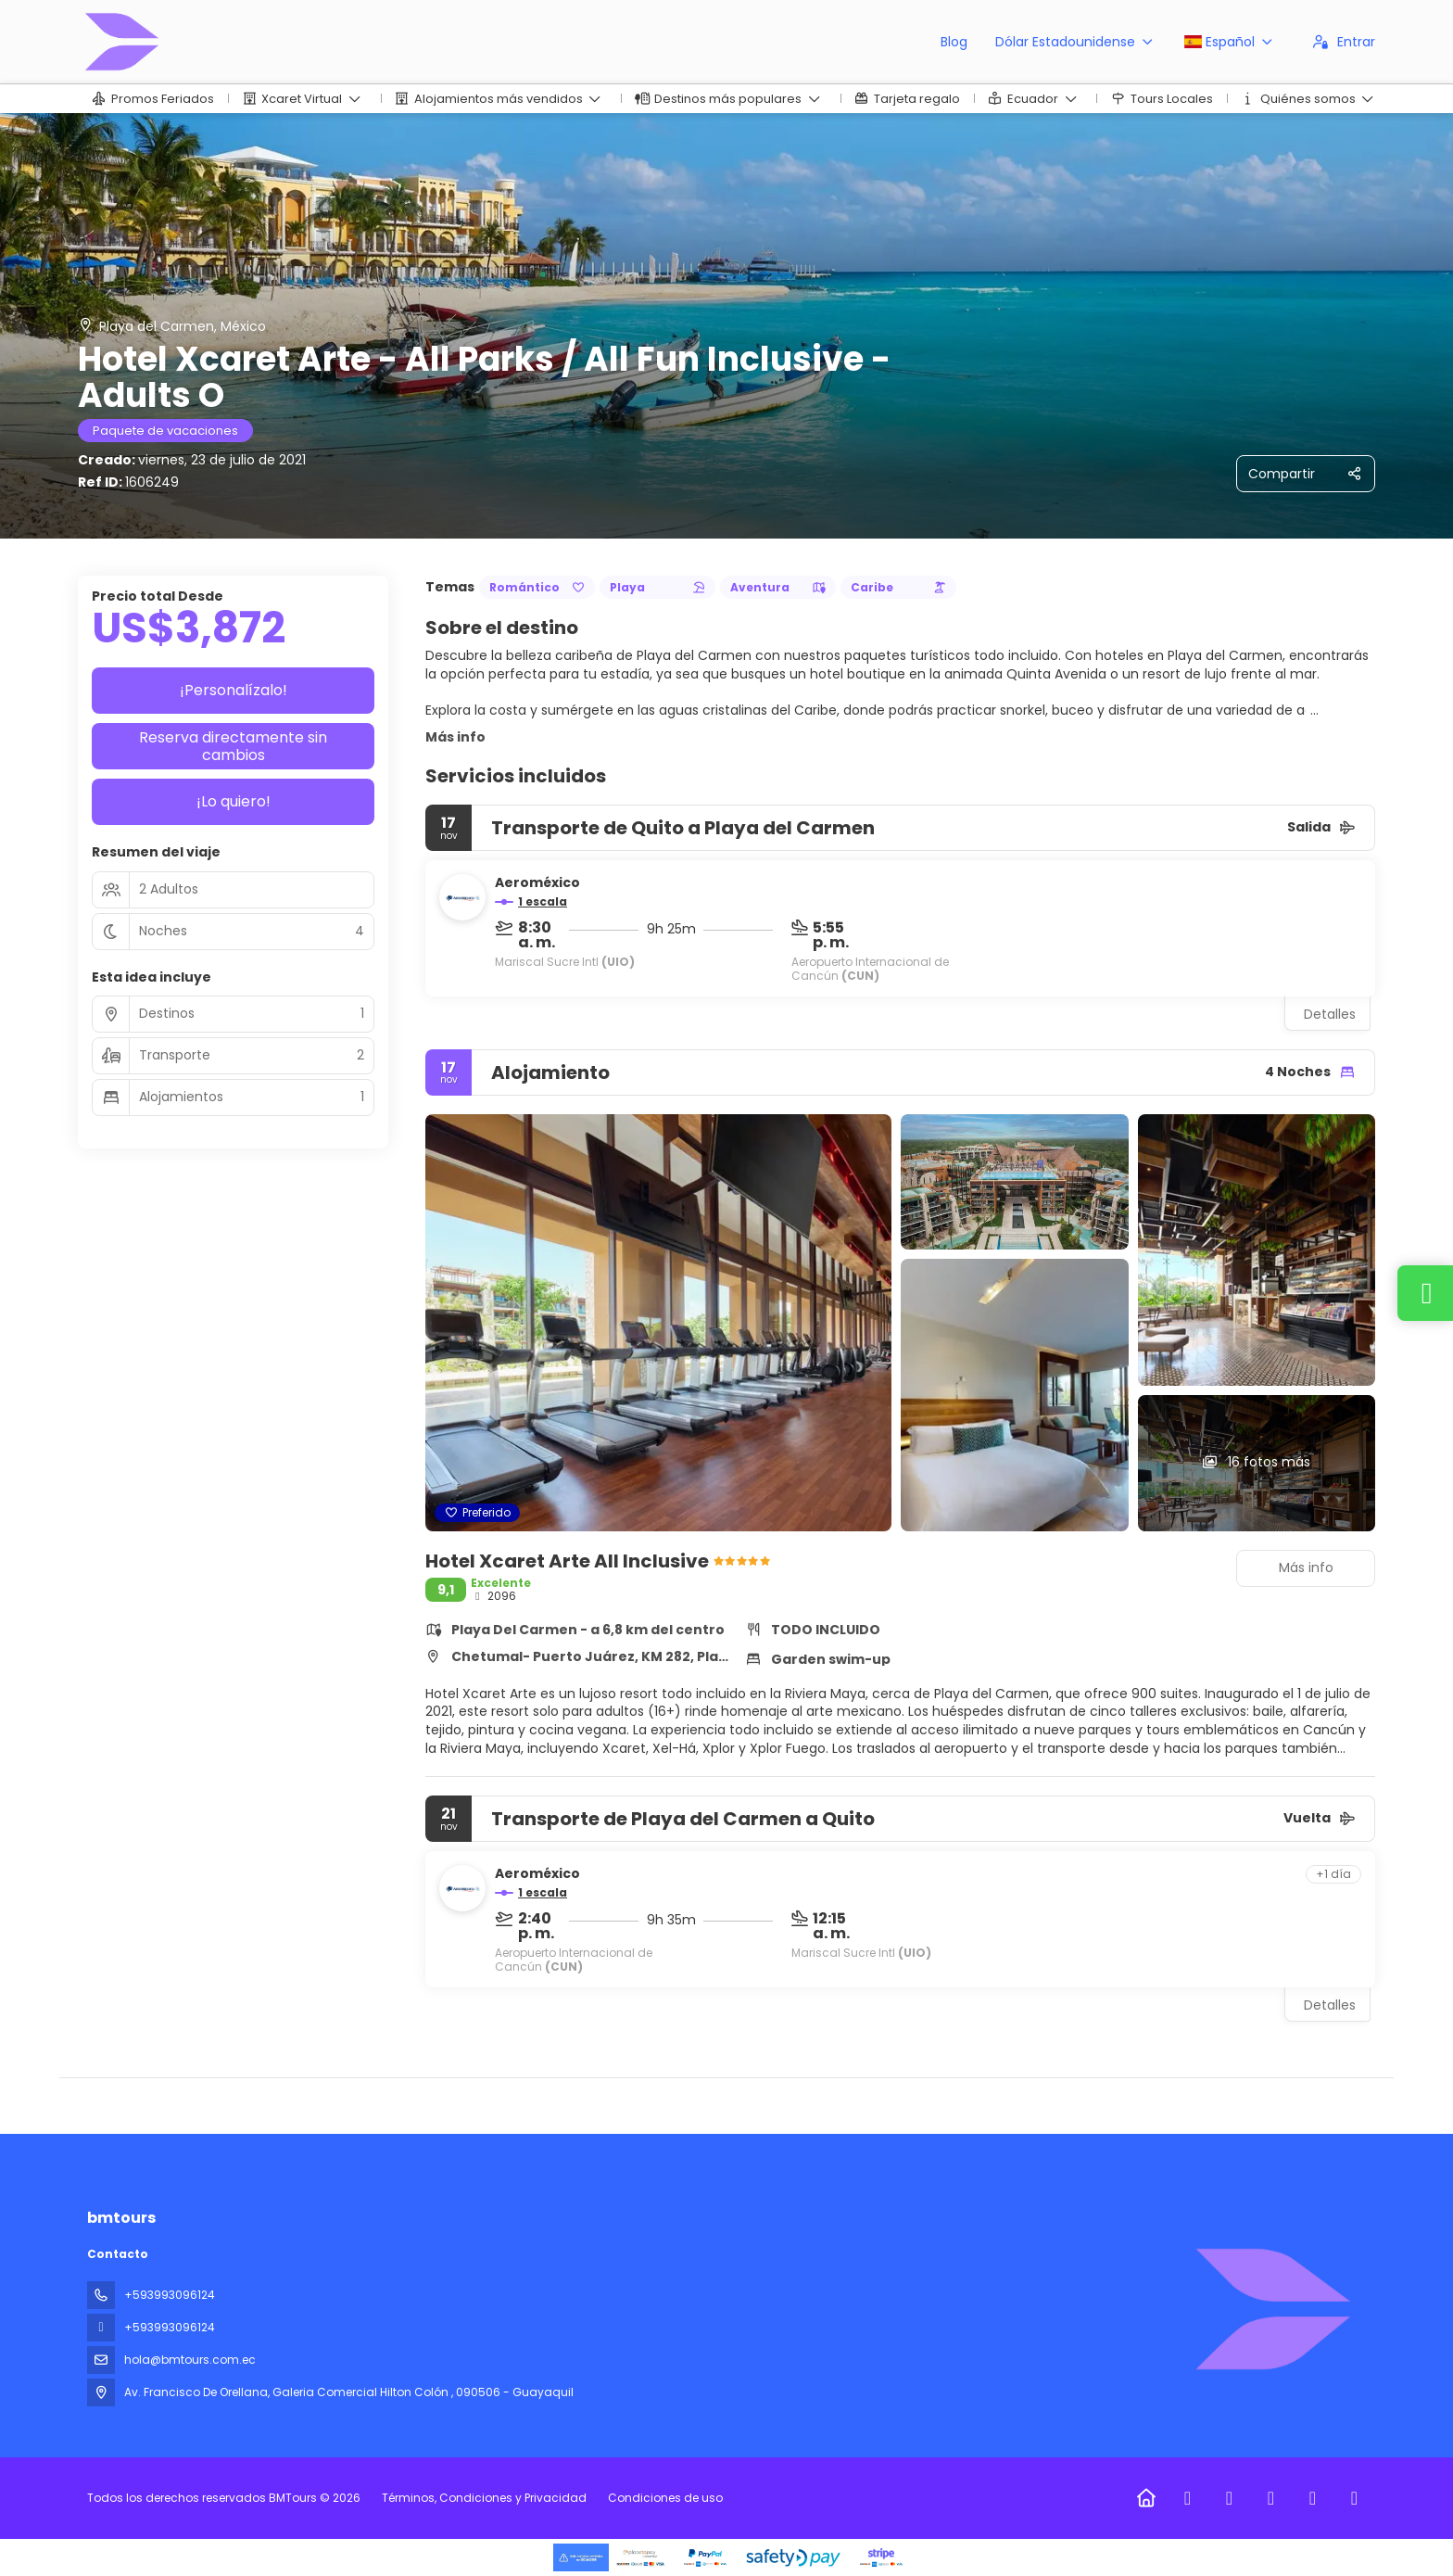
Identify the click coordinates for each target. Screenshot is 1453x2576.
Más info (455, 737)
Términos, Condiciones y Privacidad (484, 2498)
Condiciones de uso (664, 2498)
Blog (954, 41)
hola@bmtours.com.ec (190, 2359)
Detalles (1330, 1014)
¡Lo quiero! (233, 801)
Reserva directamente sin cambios (233, 746)
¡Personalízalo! (233, 690)
